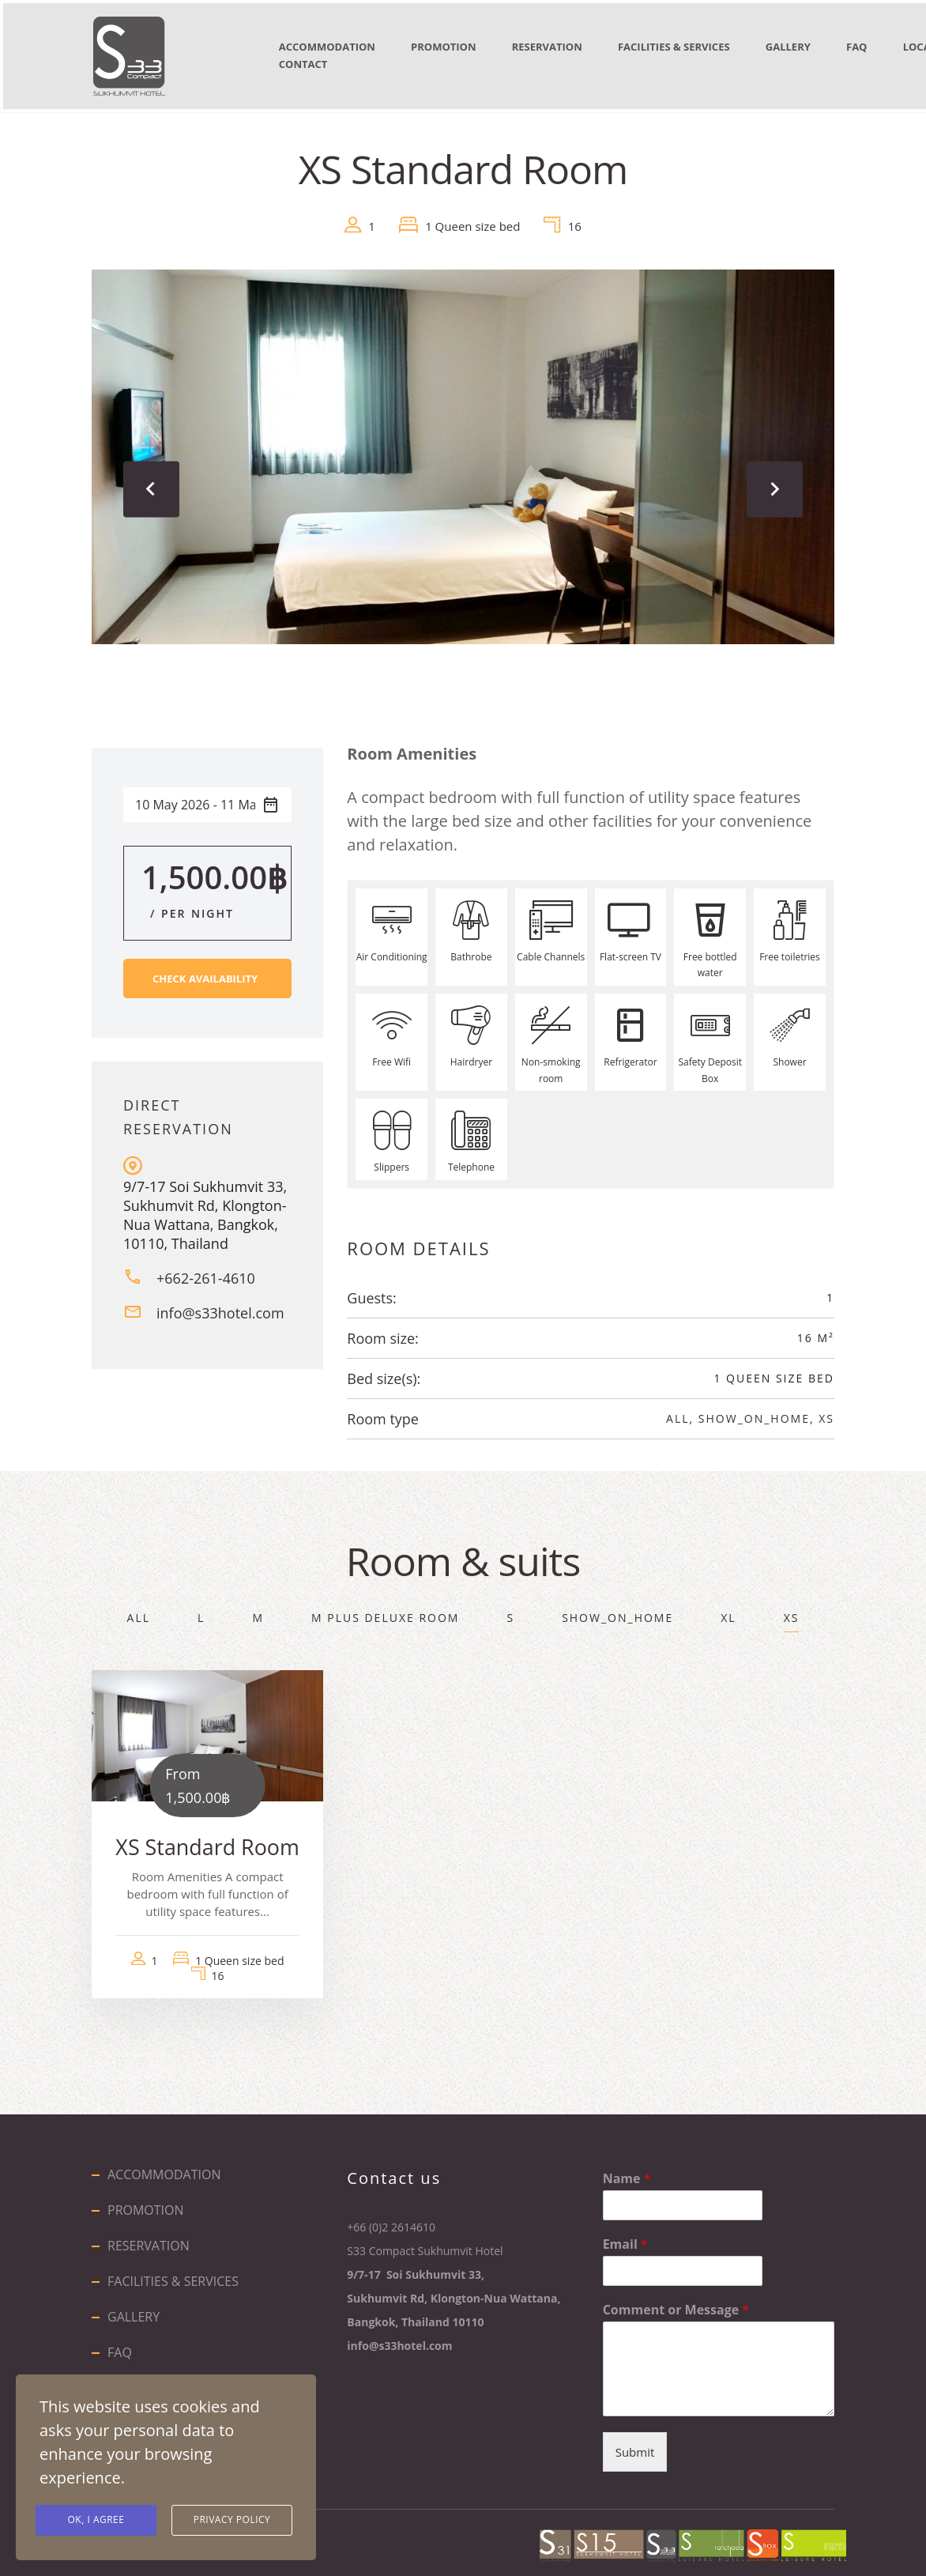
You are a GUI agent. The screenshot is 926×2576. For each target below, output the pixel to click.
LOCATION (309, 59)
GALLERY (831, 46)
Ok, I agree (96, 2520)
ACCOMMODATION (330, 46)
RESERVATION (571, 46)
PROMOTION (456, 46)
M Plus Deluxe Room (385, 1610)
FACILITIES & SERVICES (708, 46)
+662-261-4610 (205, 1271)
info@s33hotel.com (220, 1305)
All (677, 1411)
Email (625, 2237)
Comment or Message (676, 2303)
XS (826, 1411)
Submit (635, 2445)
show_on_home (754, 1411)
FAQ (119, 2345)
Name (627, 2171)
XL (728, 1610)
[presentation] (154, 482)
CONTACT (406, 59)
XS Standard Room (207, 1840)
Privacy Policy (232, 2520)
